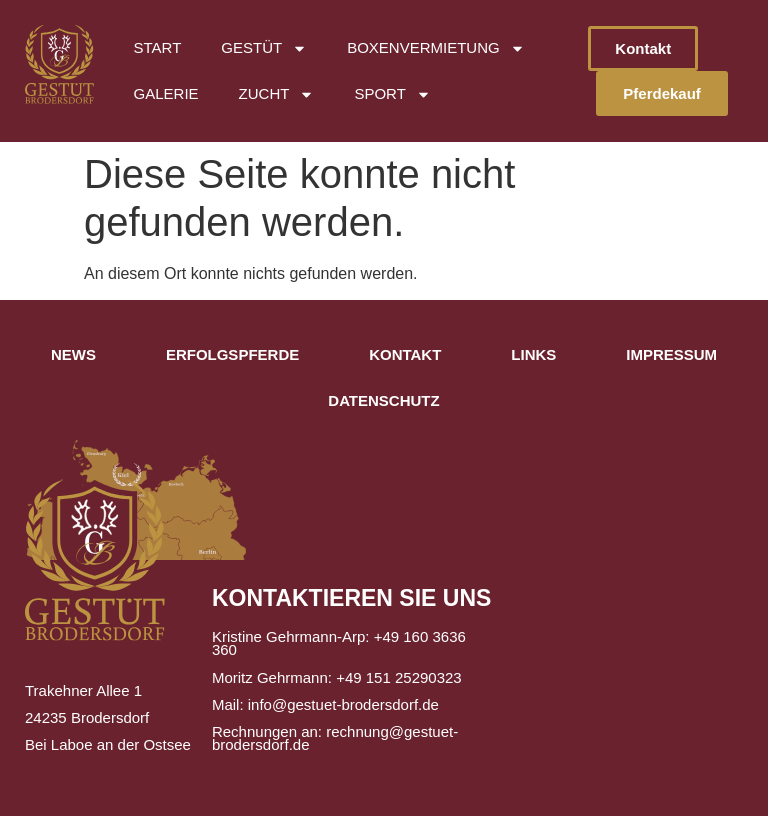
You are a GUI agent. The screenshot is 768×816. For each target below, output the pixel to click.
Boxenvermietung (436, 48)
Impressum (671, 354)
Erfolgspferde (232, 354)
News (73, 354)
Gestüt (264, 48)
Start (158, 47)
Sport (392, 94)
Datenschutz (383, 400)
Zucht (277, 94)
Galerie (166, 93)
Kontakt (405, 354)
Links (533, 354)
